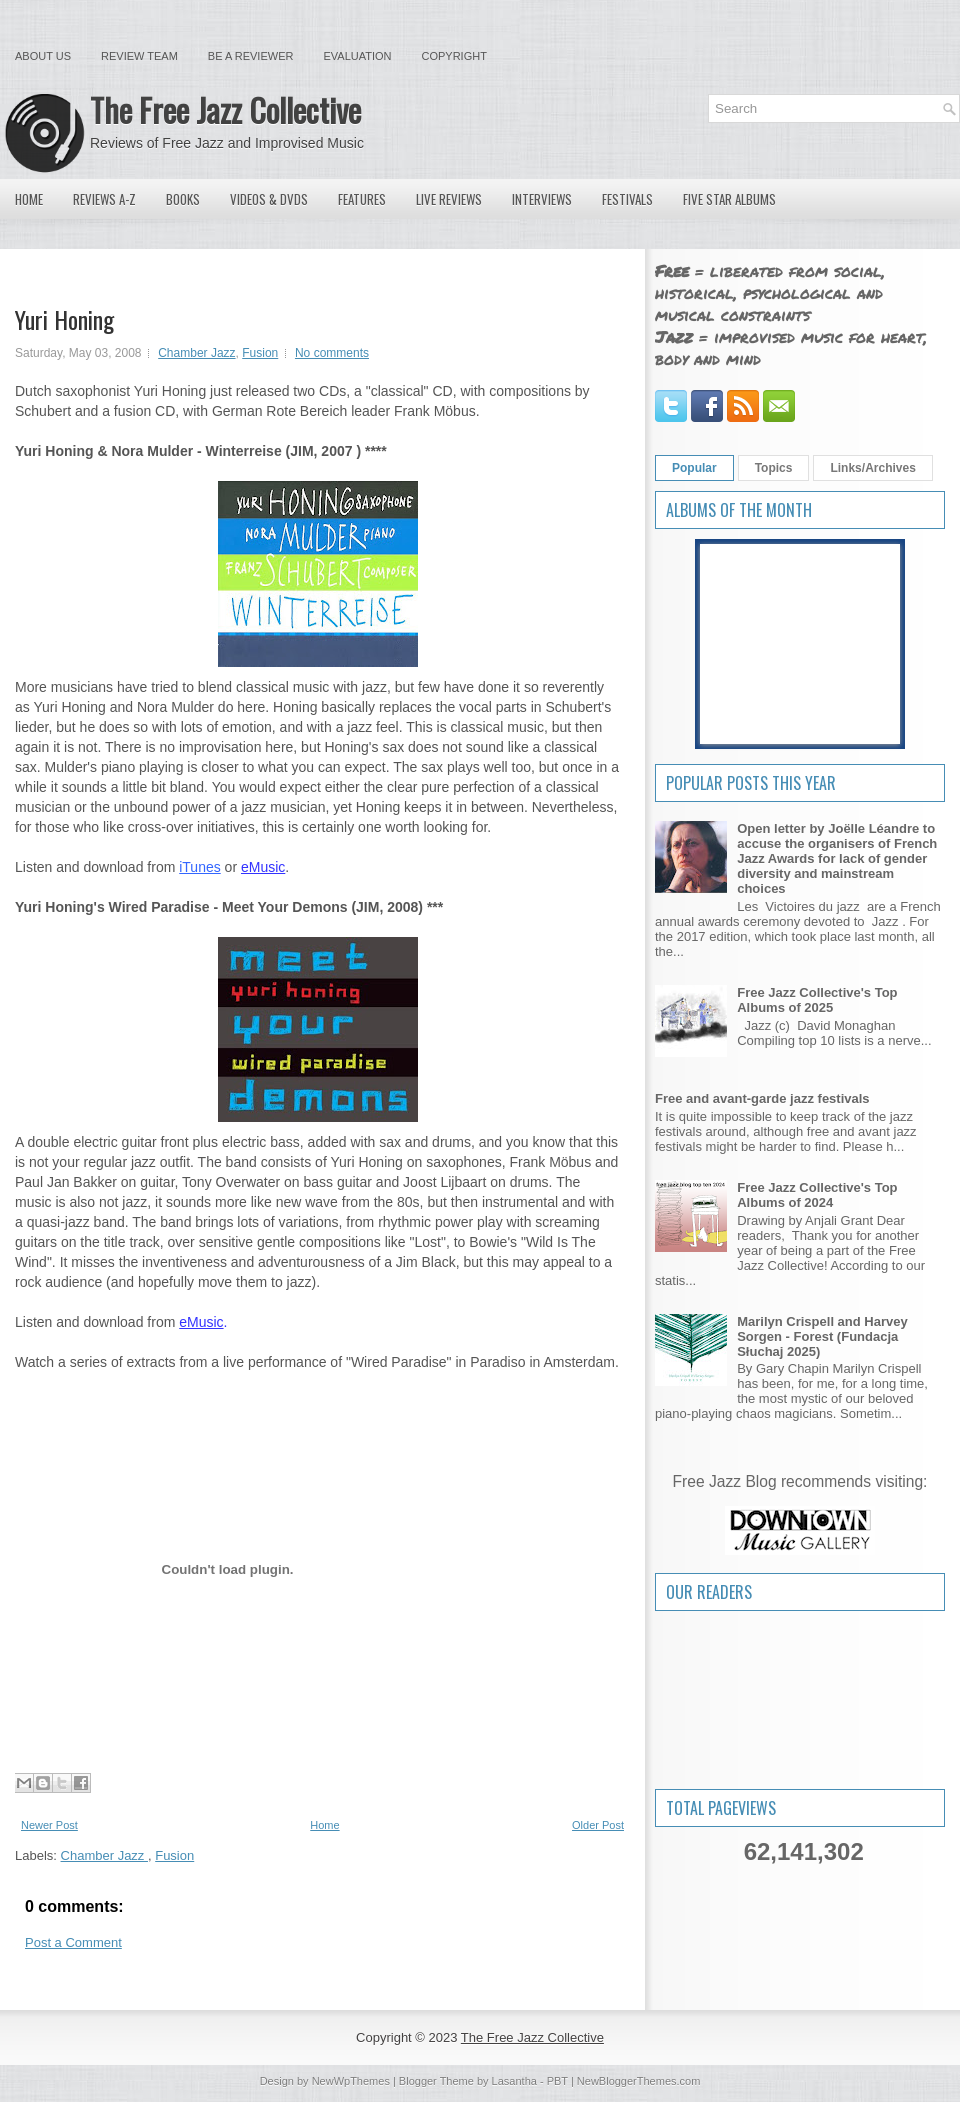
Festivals (627, 199)
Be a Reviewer (251, 56)
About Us (43, 56)
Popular (694, 468)
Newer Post (49, 1825)
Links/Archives (872, 468)
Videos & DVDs (269, 199)
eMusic (263, 867)
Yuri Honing (64, 319)
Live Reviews (449, 199)
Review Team (139, 56)
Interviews (542, 199)
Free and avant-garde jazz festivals (762, 1098)
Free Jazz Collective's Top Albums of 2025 (817, 1000)
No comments (332, 353)
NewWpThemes (351, 2081)
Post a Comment (73, 1942)
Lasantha (514, 2081)
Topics (774, 468)
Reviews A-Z (104, 199)
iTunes (200, 867)
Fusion (260, 353)
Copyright (454, 56)
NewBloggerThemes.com (639, 2081)
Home (29, 199)
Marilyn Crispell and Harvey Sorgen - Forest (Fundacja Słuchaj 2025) (822, 1336)
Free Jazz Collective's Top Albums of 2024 (817, 1195)
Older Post (598, 1825)
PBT (557, 2081)
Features (362, 199)
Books (183, 199)
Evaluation (357, 56)
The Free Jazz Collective (225, 109)
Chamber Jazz (196, 353)
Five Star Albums (729, 199)
